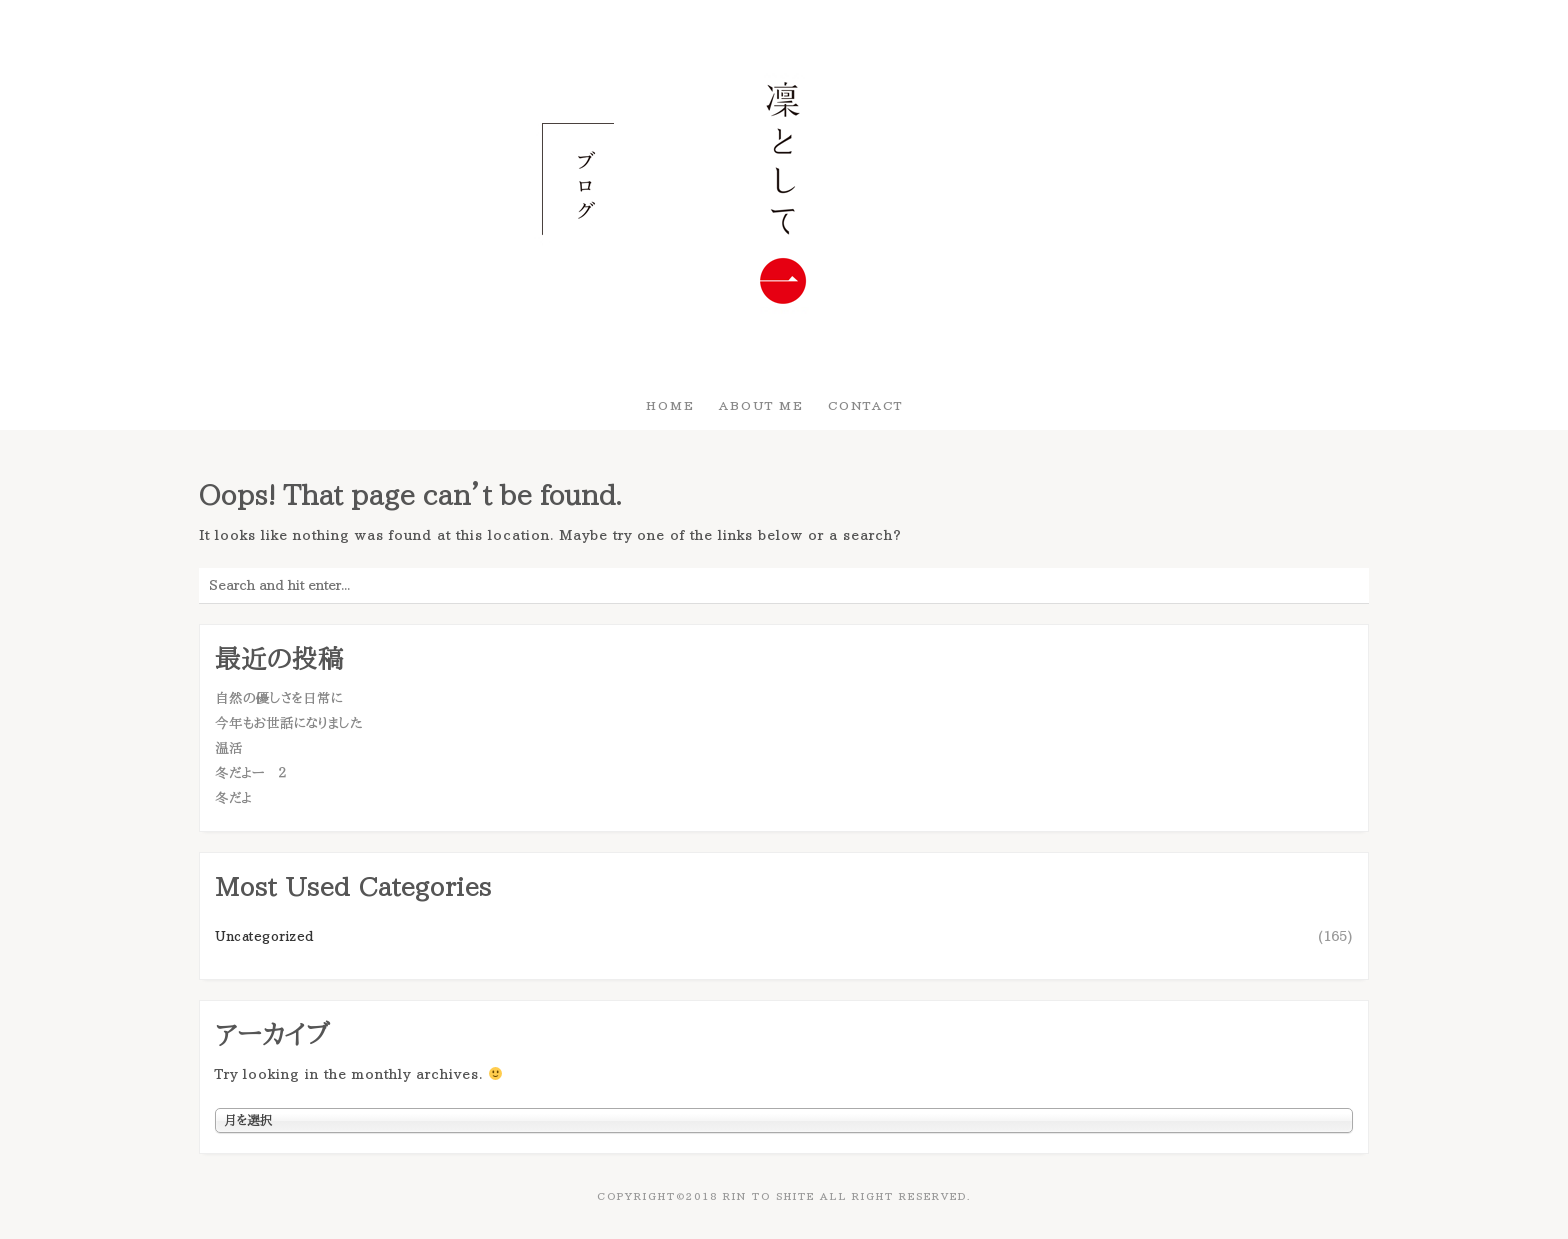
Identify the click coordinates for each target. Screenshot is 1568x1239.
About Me (761, 405)
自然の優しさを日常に (279, 698)
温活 (229, 748)
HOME (670, 405)
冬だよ (233, 798)
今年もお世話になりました (288, 723)
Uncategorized (264, 936)
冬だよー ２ (250, 773)
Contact (865, 405)
